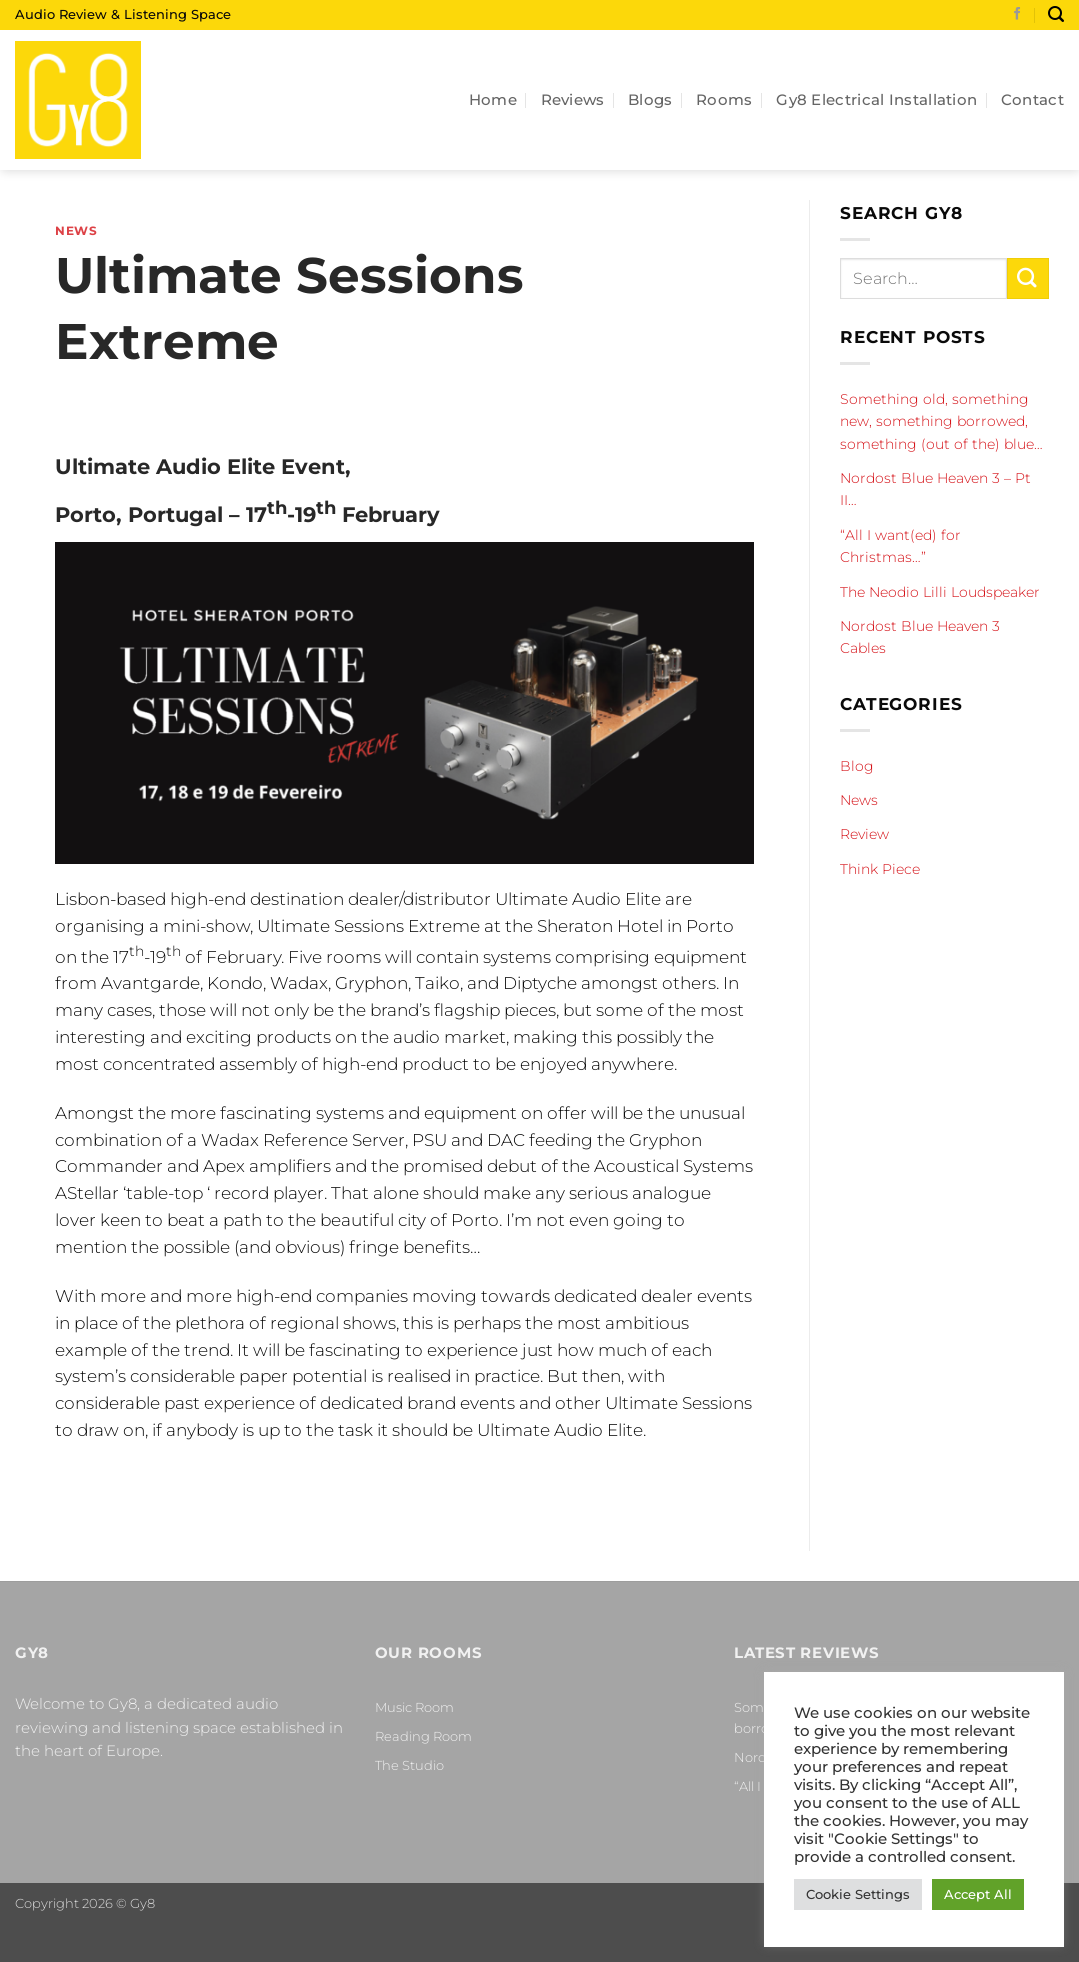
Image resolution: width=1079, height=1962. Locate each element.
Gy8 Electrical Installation (876, 99)
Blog (857, 766)
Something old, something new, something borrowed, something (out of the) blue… (941, 421)
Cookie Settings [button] (858, 1894)
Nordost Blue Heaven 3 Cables (920, 637)
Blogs (650, 99)
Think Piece (880, 869)
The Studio (409, 1765)
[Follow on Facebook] (1017, 15)
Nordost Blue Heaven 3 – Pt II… (935, 489)
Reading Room (423, 1736)
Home (493, 99)
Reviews (573, 99)
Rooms (724, 99)
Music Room (414, 1707)
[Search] (1056, 14)
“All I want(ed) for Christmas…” (900, 546)
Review (864, 834)
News (76, 231)
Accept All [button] (978, 1894)
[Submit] (1028, 278)
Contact (1032, 99)
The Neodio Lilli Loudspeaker (940, 592)
